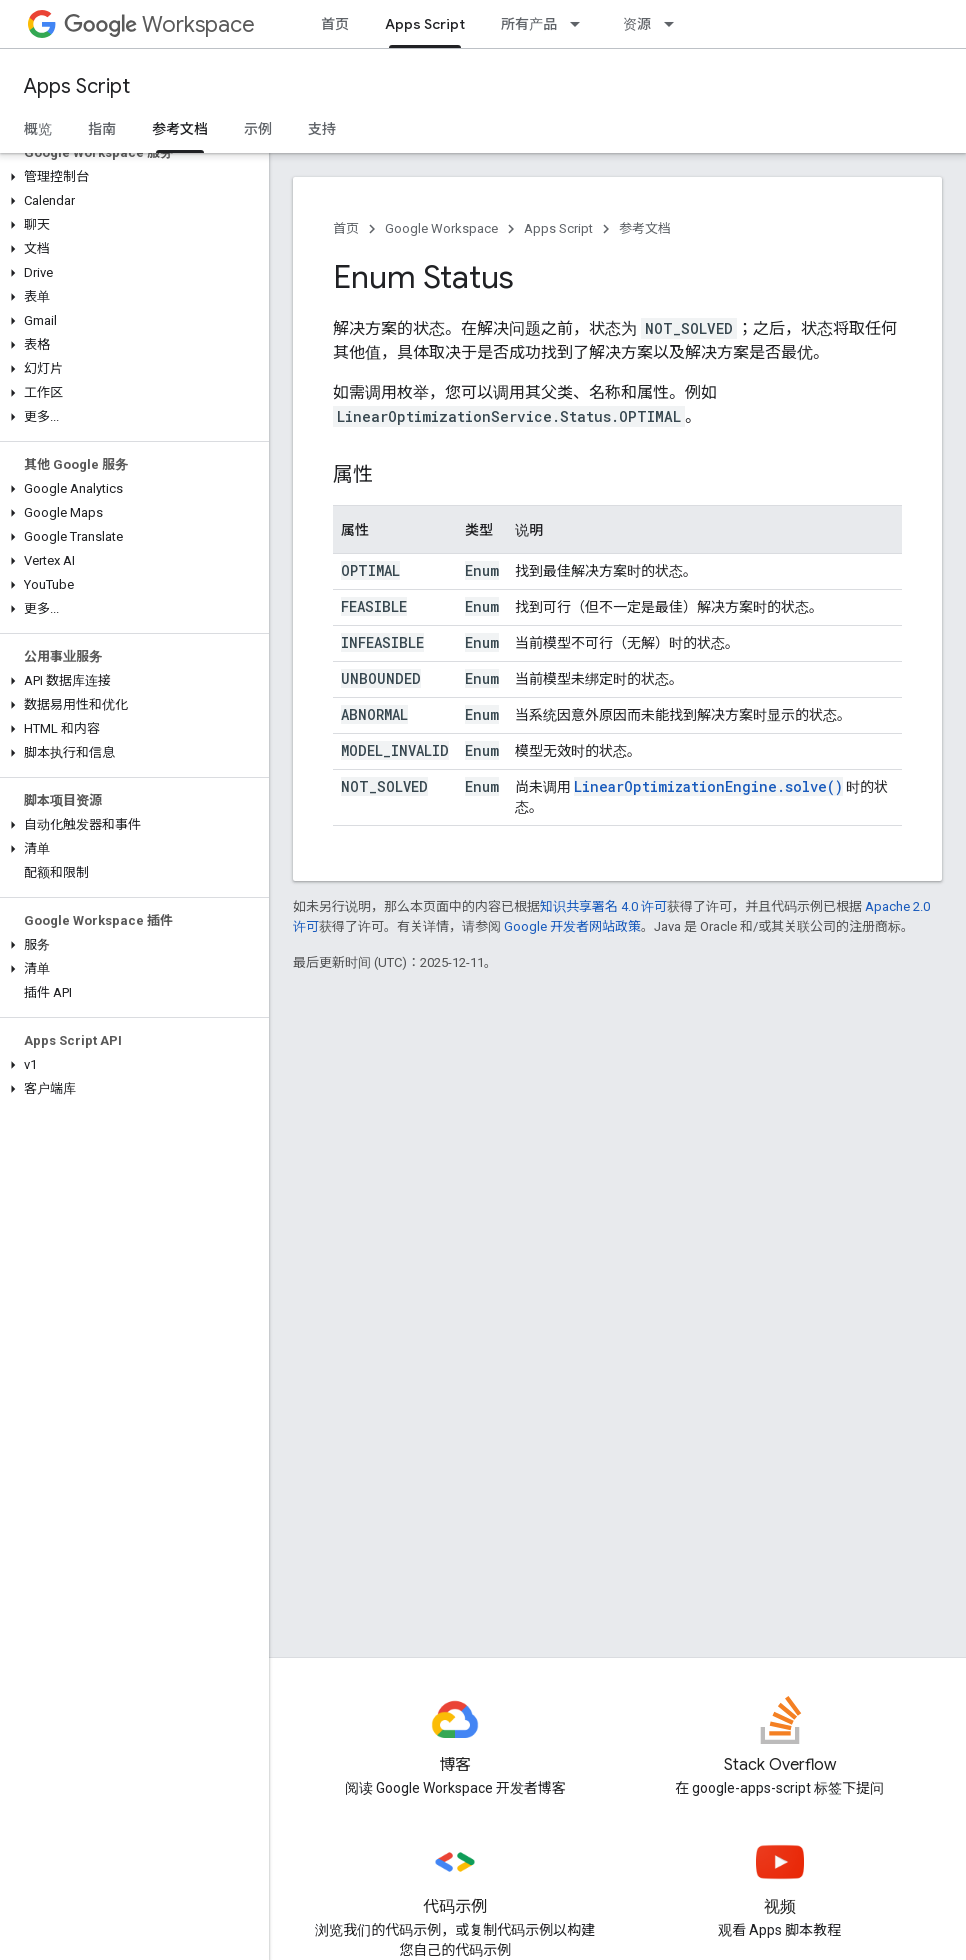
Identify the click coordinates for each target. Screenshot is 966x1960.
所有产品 (529, 24)
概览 (38, 129)
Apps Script (77, 86)
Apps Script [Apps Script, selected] (425, 24)
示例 (258, 129)
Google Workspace (441, 228)
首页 (335, 24)
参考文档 (645, 228)
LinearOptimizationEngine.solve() (708, 786)
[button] (130, 177)
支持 (322, 129)
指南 (102, 129)
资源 (637, 24)
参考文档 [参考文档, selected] (180, 129)
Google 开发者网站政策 (572, 926)
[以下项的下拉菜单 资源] (675, 24)
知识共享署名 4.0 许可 (603, 906)
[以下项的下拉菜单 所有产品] (581, 24)
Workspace (159, 24)
